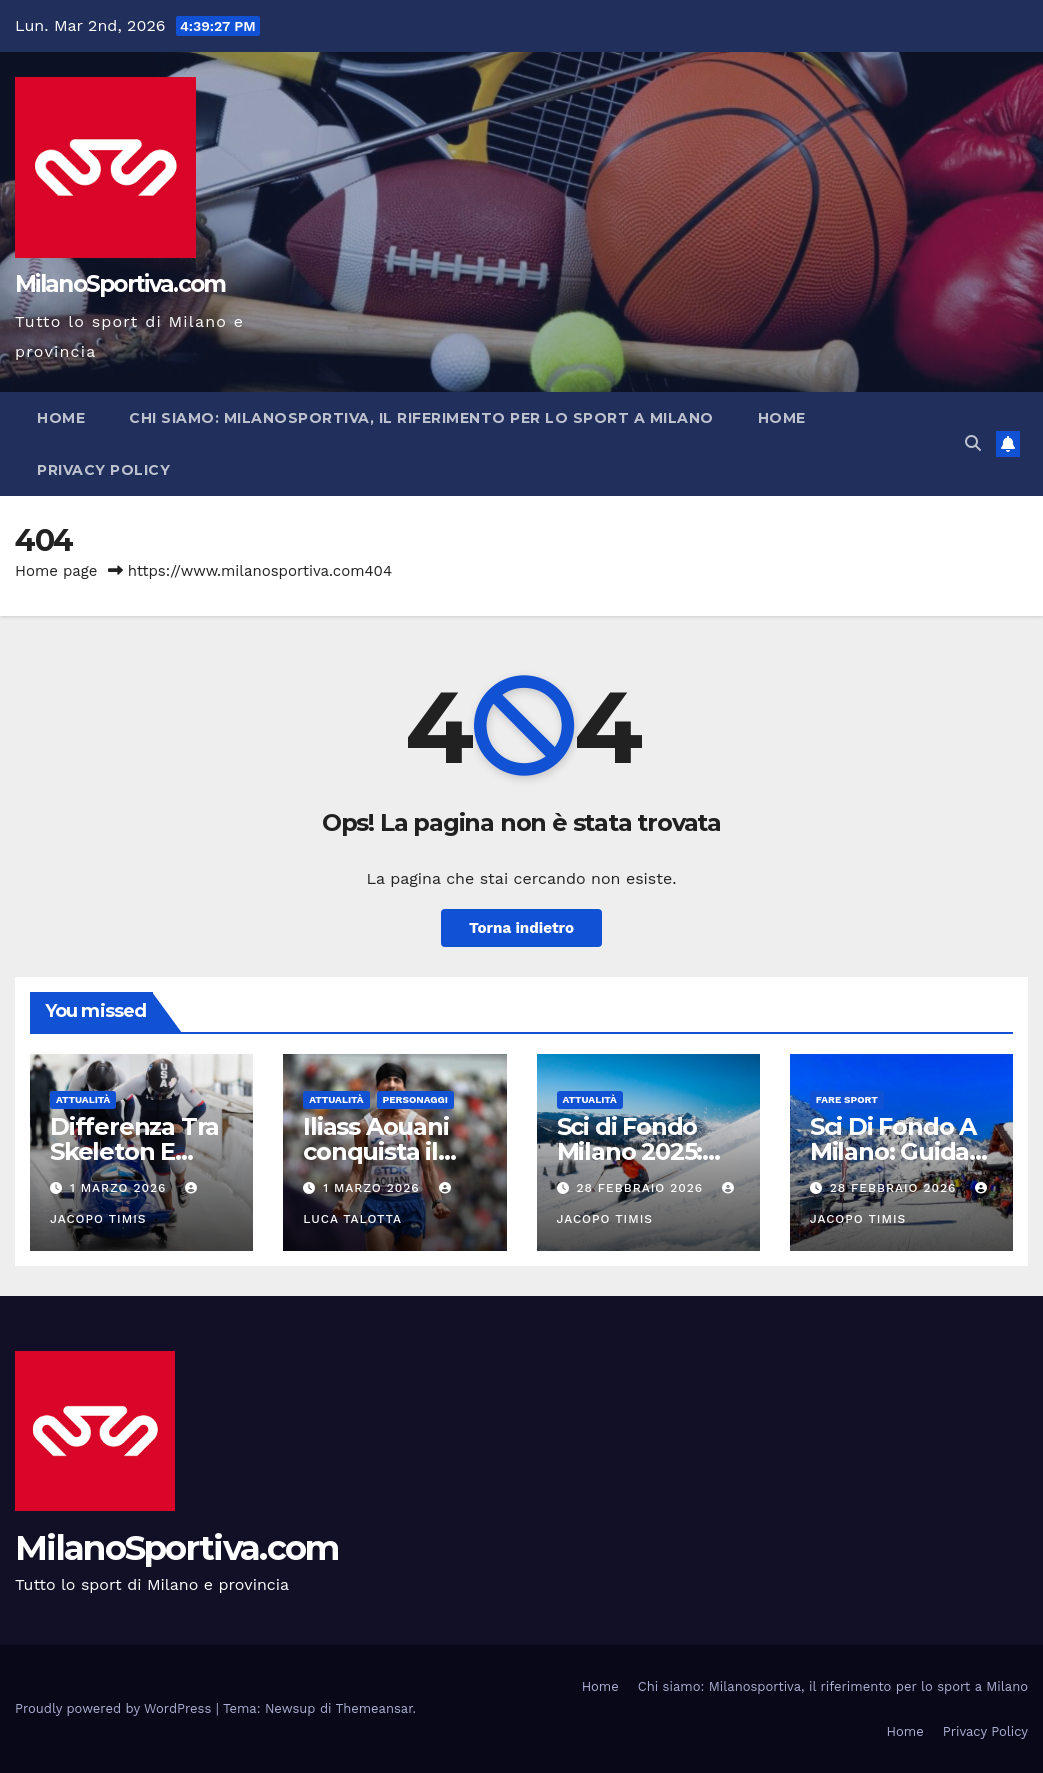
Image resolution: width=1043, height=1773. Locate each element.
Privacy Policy (103, 470)
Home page (56, 571)
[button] (973, 443)
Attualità (83, 1099)
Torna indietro (521, 928)
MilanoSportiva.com (120, 284)
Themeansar (374, 1708)
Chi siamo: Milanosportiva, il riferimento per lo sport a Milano (421, 418)
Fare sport (847, 1099)
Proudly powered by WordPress (115, 1708)
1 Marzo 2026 (120, 1188)
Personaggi (415, 1099)
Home (61, 418)
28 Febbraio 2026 (642, 1188)
